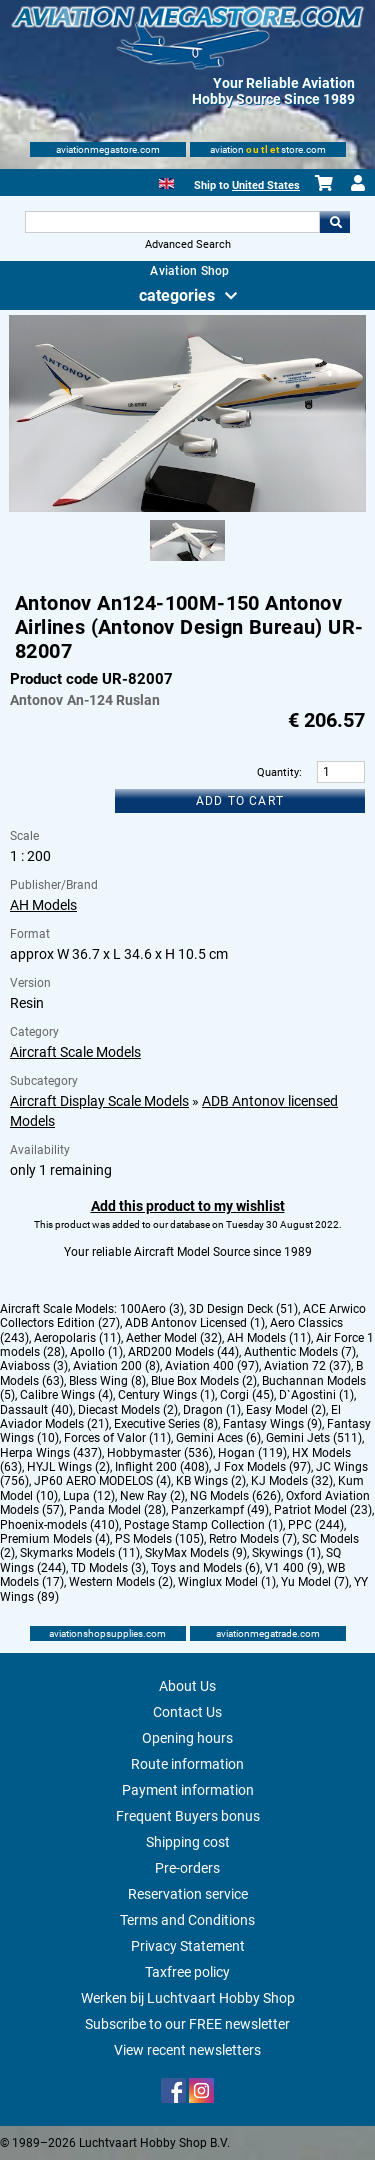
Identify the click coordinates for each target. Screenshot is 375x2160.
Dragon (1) (212, 1410)
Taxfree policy (187, 1972)
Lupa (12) (89, 1496)
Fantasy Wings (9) (272, 1424)
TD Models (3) (108, 1568)
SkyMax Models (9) (196, 1553)
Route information (187, 1764)
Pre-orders (187, 1868)
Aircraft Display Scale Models (99, 1101)
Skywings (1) (286, 1553)
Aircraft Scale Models (75, 1052)
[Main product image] (187, 508)
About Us (187, 1686)
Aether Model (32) (174, 1338)
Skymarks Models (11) (80, 1553)
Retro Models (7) (253, 1539)
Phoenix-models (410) (59, 1525)
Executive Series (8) (166, 1424)
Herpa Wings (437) (51, 1453)
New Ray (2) (152, 1496)
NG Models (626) (235, 1496)
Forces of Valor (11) (117, 1438)
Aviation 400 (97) (212, 1366)
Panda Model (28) (117, 1510)
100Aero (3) (152, 1309)
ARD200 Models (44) (183, 1352)
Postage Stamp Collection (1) (203, 1525)
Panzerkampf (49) (220, 1510)
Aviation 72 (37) (307, 1366)
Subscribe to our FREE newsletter (187, 2024)
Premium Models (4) (55, 1539)
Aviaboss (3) (34, 1366)
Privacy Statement (188, 1946)
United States (266, 185)
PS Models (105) (159, 1539)
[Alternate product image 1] (187, 562)
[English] (166, 181)
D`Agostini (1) (316, 1395)
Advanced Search (188, 244)
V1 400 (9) (293, 1568)
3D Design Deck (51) (243, 1309)
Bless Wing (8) (107, 1381)
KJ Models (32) (292, 1481)
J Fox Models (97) (262, 1467)
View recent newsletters (187, 2050)
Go (335, 222)
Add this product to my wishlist (188, 1206)
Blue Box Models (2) (204, 1381)
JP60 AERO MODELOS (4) (102, 1481)
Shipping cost (188, 1842)
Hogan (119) (252, 1453)
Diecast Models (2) (128, 1410)
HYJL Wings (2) (68, 1467)
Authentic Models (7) (300, 1352)
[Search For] (173, 222)
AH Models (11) (269, 1338)
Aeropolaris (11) (77, 1338)
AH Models (43, 905)
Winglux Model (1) (227, 1582)
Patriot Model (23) (323, 1510)
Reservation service (188, 1894)
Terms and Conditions (187, 1920)
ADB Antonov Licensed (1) (195, 1323)
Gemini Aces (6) (218, 1438)
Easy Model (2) (286, 1410)
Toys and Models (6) (205, 1568)
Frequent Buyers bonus (188, 1816)
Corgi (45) (247, 1395)
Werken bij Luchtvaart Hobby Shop (188, 1998)
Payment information (188, 1790)
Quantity (278, 772)
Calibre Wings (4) (66, 1395)
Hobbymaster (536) (160, 1453)
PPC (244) (316, 1525)
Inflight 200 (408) (162, 1467)
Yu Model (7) (315, 1582)
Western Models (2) (121, 1582)
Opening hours (187, 1738)
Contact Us (187, 1712)
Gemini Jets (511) (314, 1438)
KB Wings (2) (211, 1481)
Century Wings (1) (166, 1395)
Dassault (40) (36, 1410)
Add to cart (240, 801)
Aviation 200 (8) (116, 1366)
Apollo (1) (96, 1352)
